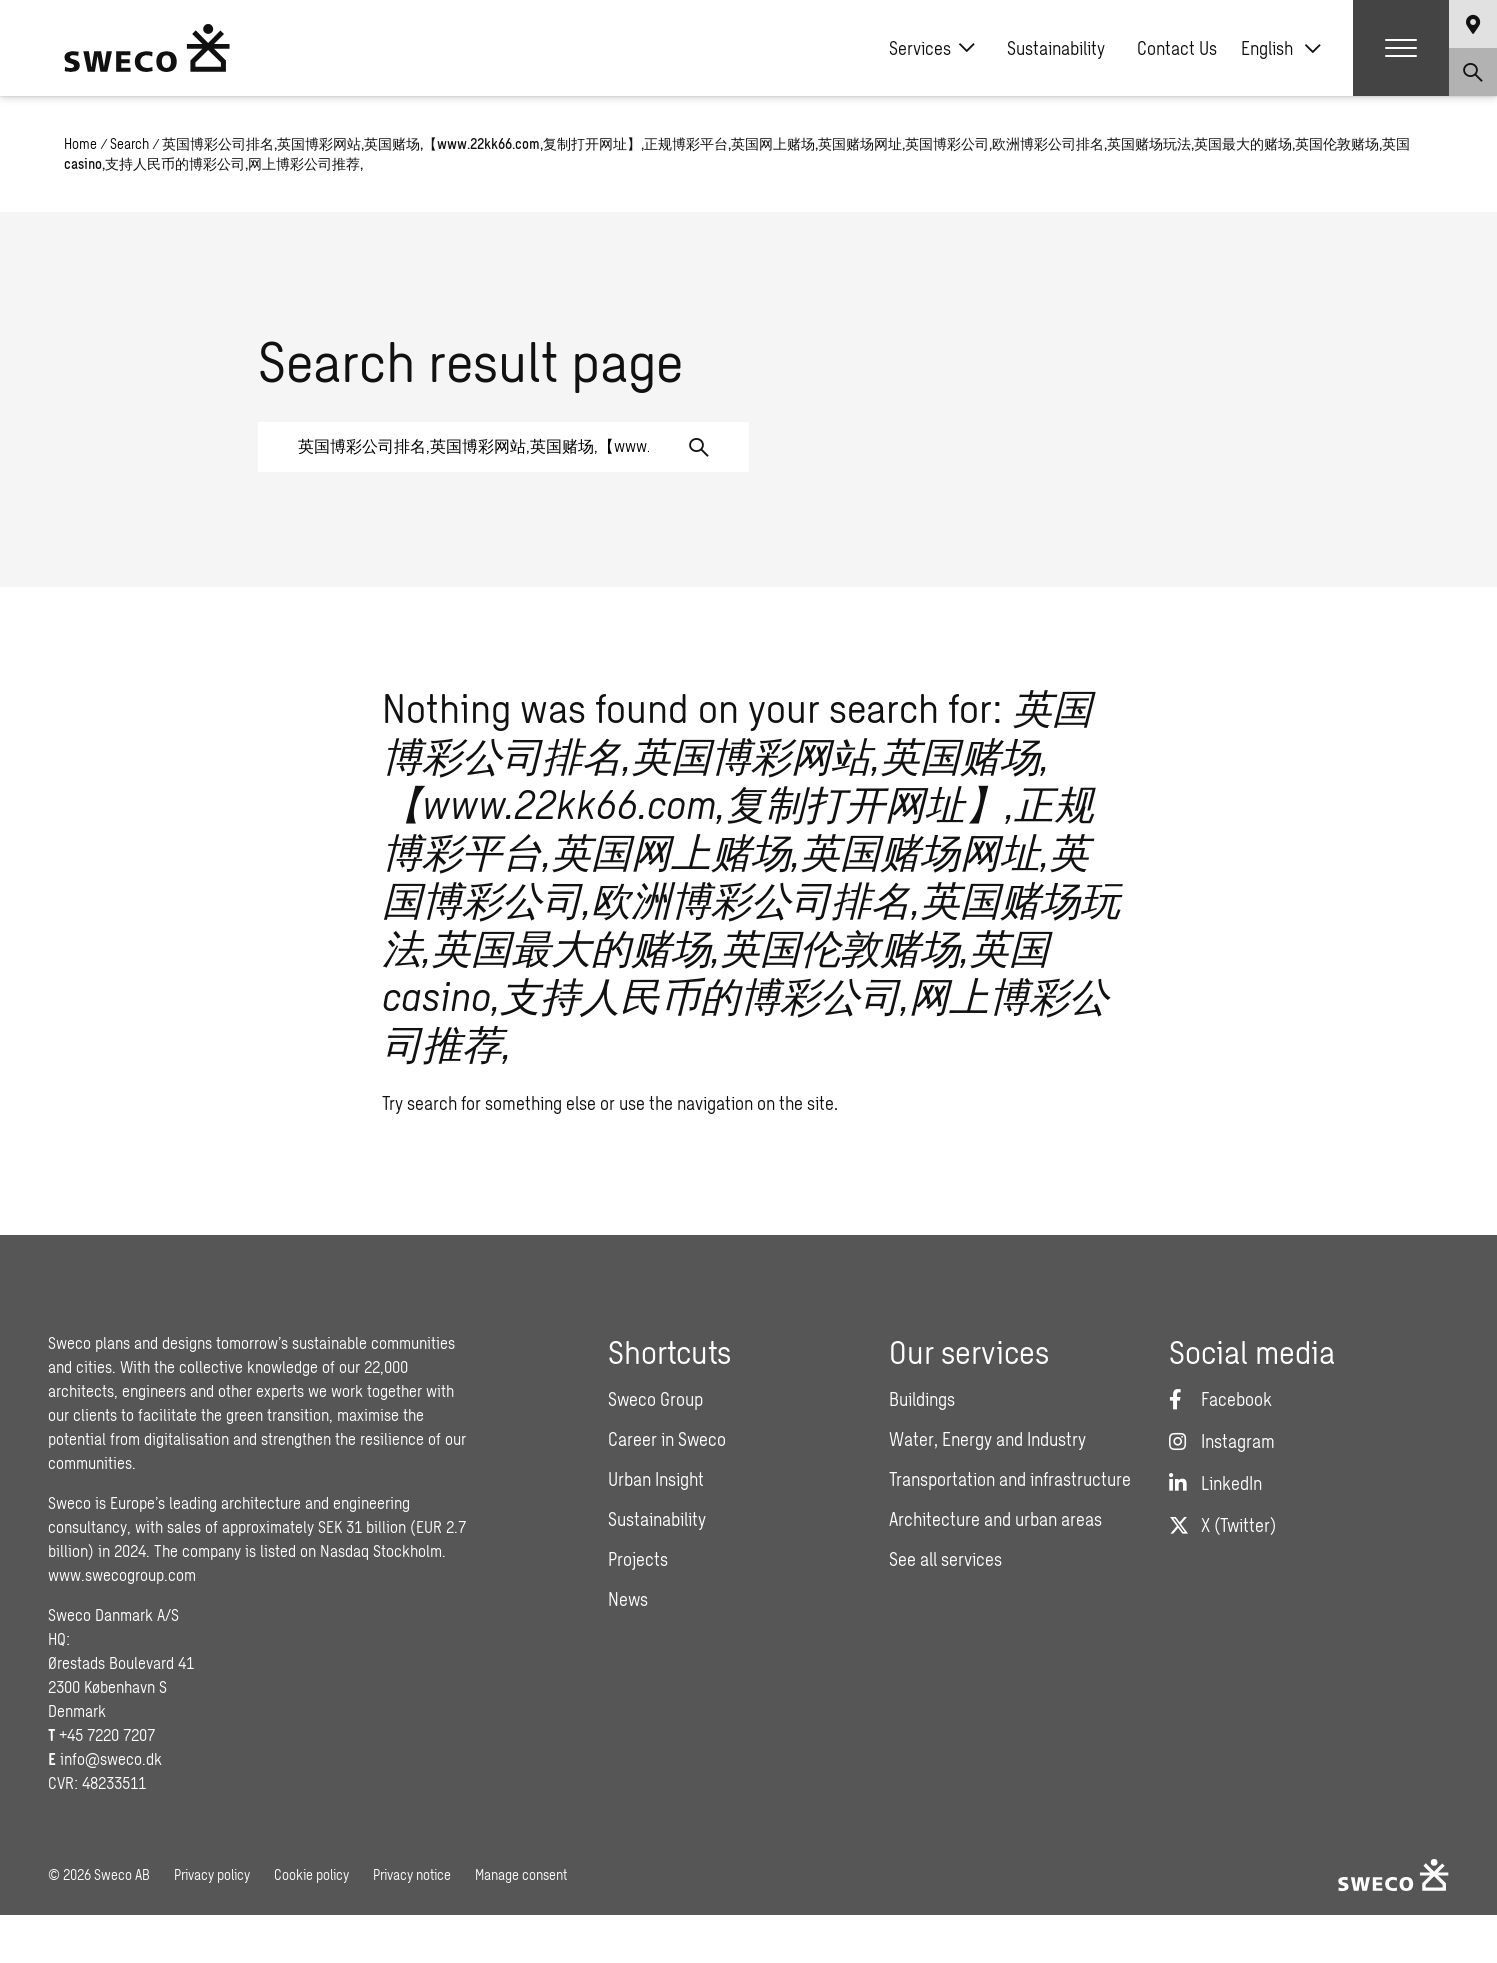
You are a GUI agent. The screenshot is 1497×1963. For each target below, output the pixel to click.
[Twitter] (1222, 1525)
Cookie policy (311, 1874)
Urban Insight (656, 1479)
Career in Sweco (667, 1439)
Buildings (922, 1399)
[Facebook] (1220, 1399)
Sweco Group (655, 1399)
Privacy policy (212, 1874)
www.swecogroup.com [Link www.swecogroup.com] (122, 1574)
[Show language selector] (1473, 24)
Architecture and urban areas (995, 1519)
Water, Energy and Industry (987, 1439)
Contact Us (1177, 48)
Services (932, 48)
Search (129, 143)
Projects (638, 1559)
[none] (1281, 48)
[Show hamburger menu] (1401, 48)
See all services (945, 1559)
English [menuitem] (1267, 48)
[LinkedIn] (1215, 1483)
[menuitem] (1281, 48)
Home (80, 143)
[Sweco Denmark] (147, 48)
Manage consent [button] (521, 1874)
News (628, 1599)
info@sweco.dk (111, 1758)
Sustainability (1056, 48)
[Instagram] (1222, 1441)
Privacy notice (412, 1874)
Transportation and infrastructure (1010, 1479)
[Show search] (1473, 72)
